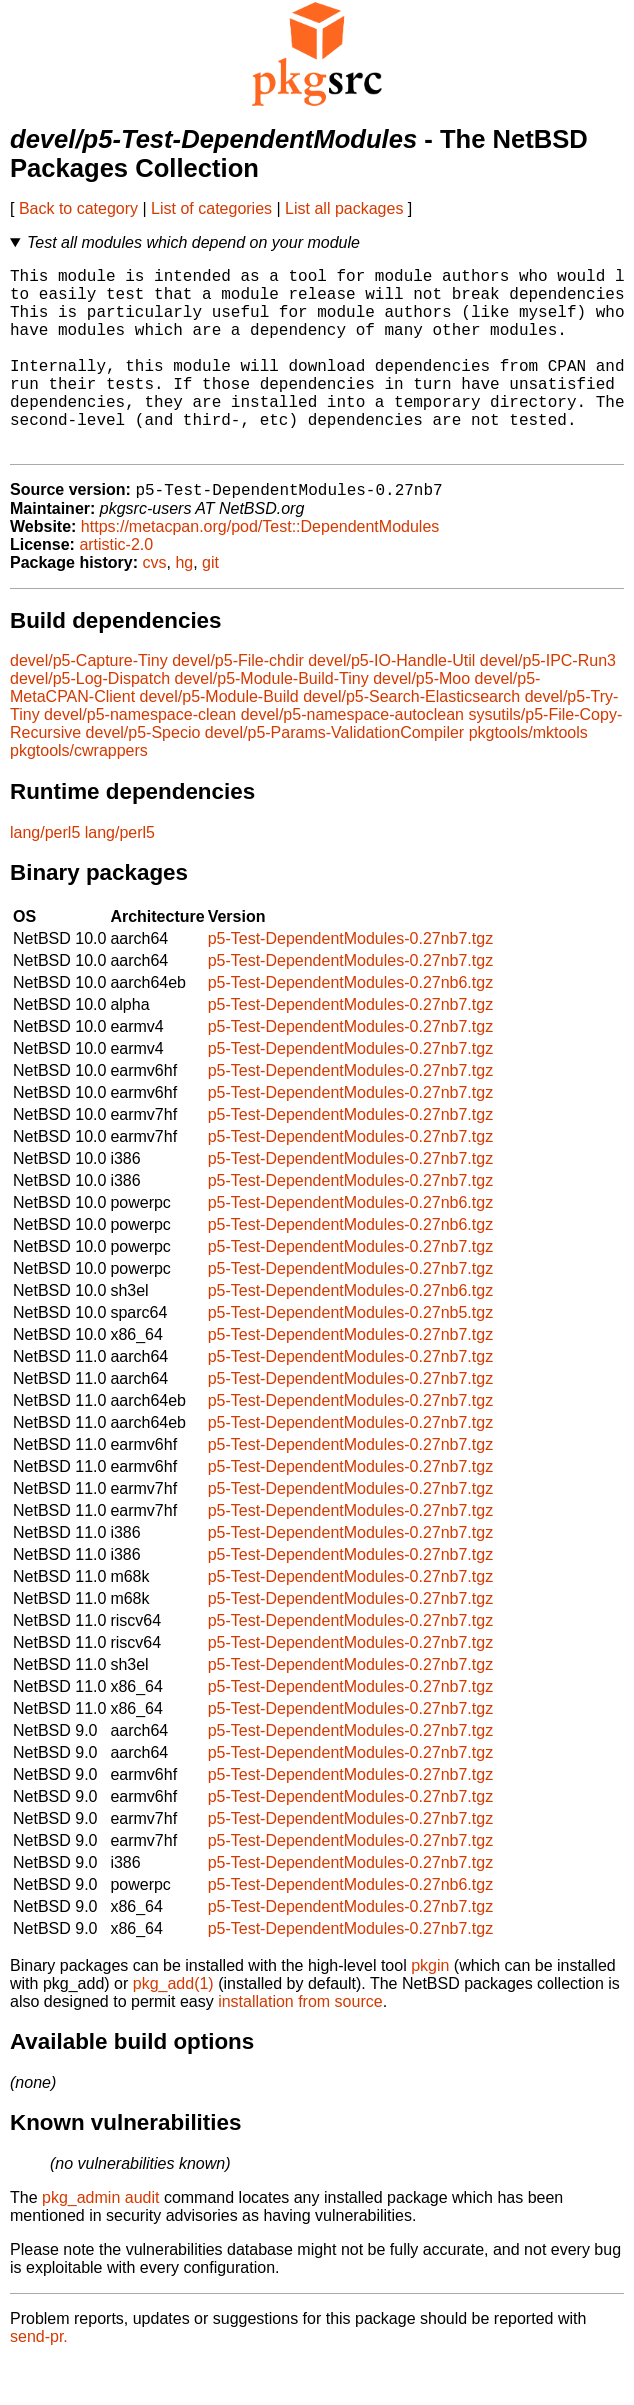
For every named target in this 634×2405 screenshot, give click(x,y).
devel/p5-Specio (143, 775)
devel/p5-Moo (421, 721)
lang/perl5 (45, 875)
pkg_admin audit (100, 2240)
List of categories (211, 208)
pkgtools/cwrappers (79, 793)
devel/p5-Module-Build (219, 739)
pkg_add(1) (173, 2026)
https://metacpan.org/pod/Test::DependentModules (260, 569)
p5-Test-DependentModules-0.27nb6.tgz (351, 1025)
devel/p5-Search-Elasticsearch (411, 739)
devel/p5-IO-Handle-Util (391, 703)
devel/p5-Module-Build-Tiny (272, 721)
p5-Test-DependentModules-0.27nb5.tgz (351, 1355)
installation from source (300, 2044)
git (210, 605)
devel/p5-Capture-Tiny (89, 703)
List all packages (344, 208)
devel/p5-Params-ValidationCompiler (334, 775)
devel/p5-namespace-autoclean (352, 757)
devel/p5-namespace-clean (140, 757)
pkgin (430, 2008)
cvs (155, 605)
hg (184, 605)
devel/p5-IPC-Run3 (548, 703)
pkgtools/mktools (528, 775)
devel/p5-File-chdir (238, 703)
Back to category (78, 208)
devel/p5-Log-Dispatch (90, 721)
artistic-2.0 (116, 587)
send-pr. (39, 2379)
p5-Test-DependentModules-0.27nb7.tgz (351, 981)
